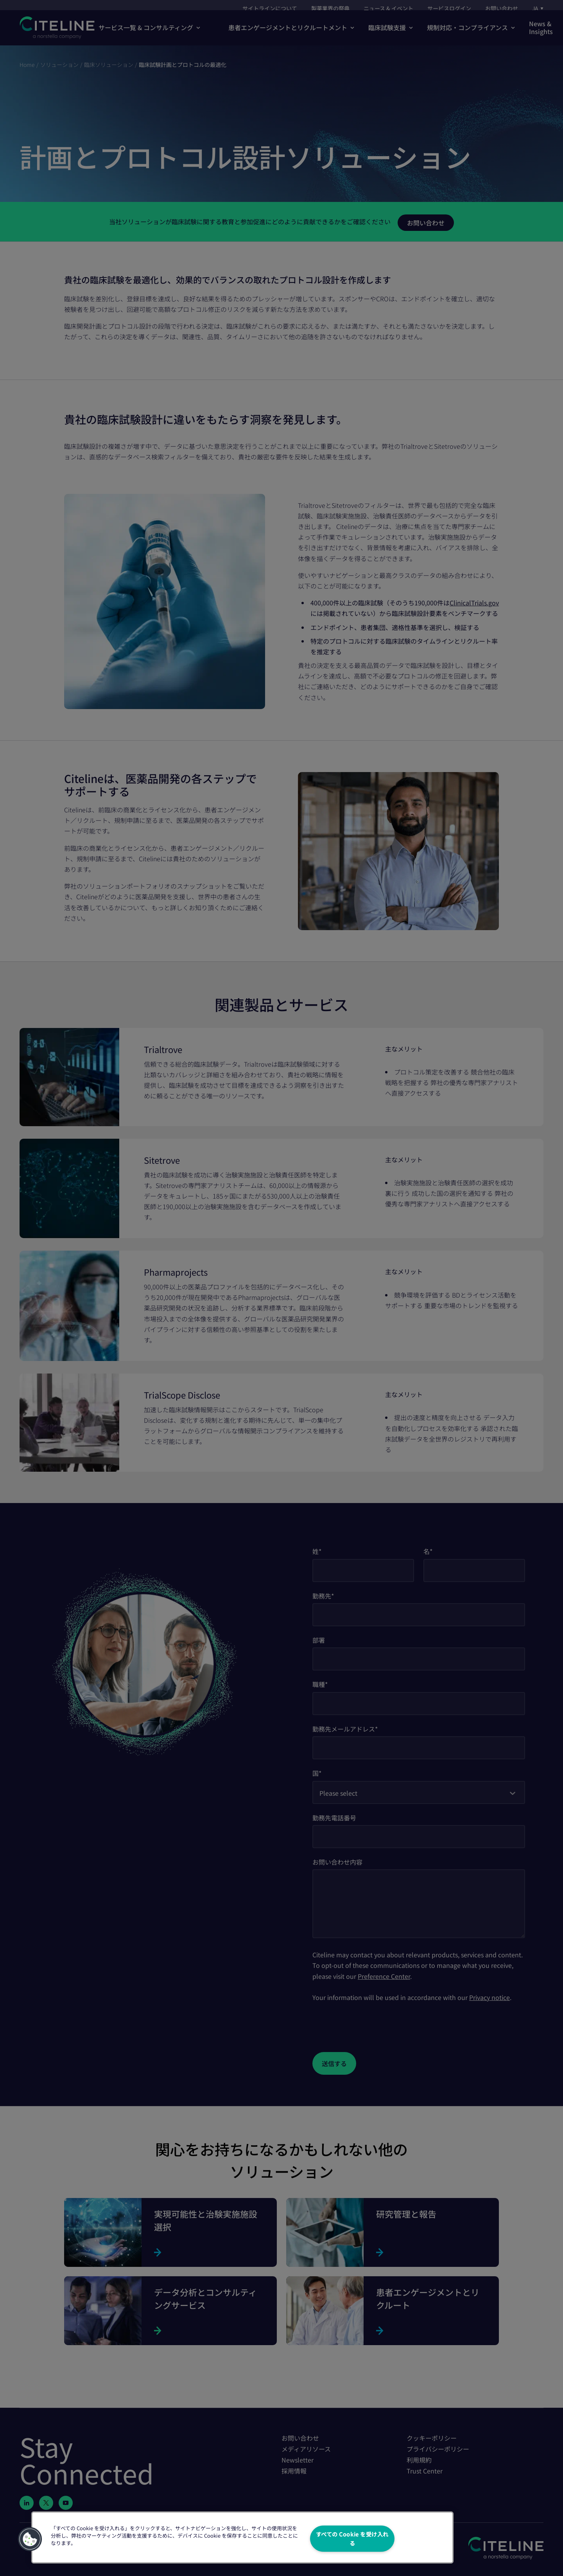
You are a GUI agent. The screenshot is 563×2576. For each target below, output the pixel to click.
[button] (30, 2538)
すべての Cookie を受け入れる (352, 2538)
